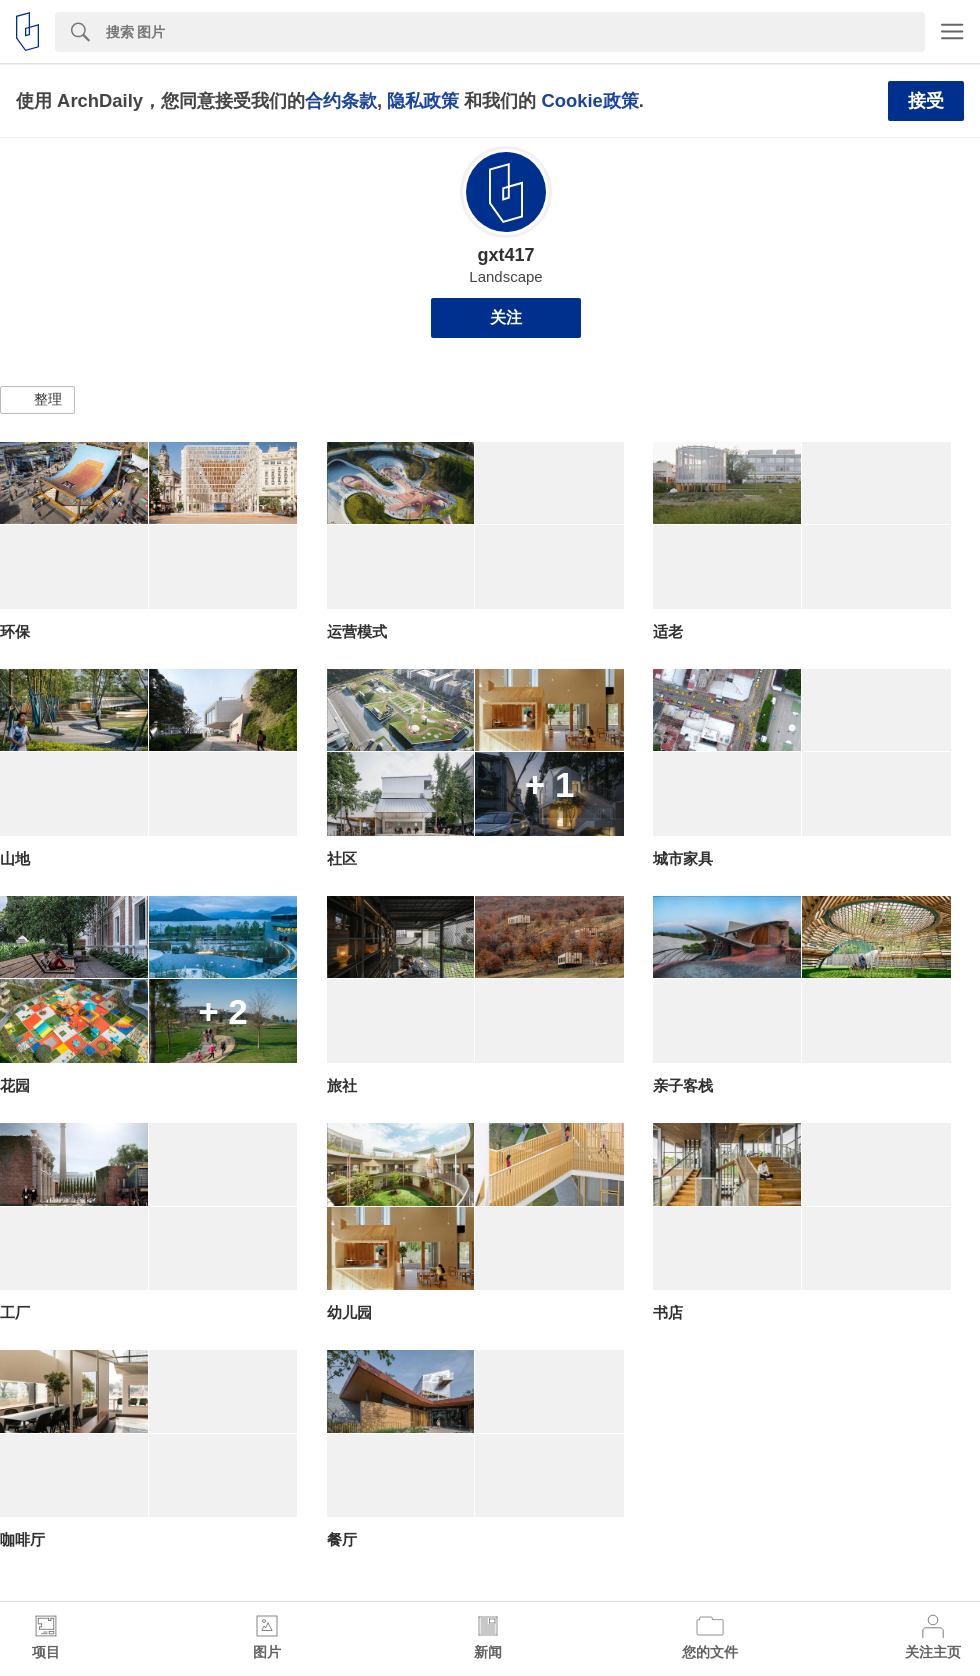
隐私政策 (423, 100)
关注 (506, 317)
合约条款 (341, 100)
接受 (926, 101)
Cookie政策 (589, 100)
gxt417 (505, 255)
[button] (37, 400)
